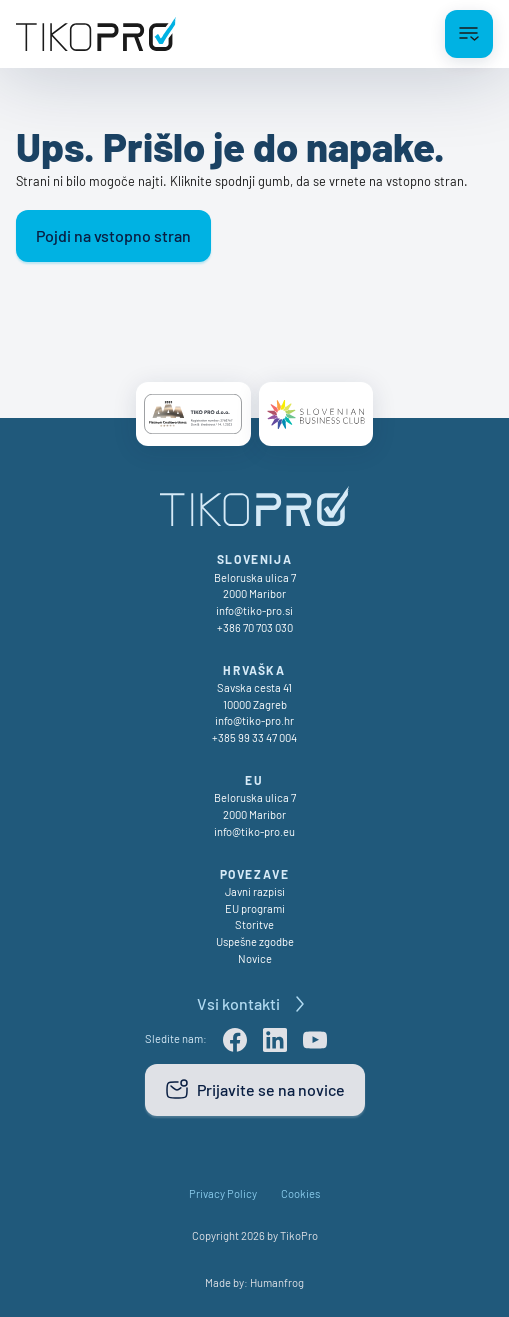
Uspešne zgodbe (255, 941)
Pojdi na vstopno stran (113, 235)
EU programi (255, 908)
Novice (255, 958)
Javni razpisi (255, 891)
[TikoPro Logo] (96, 34)
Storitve (254, 924)
